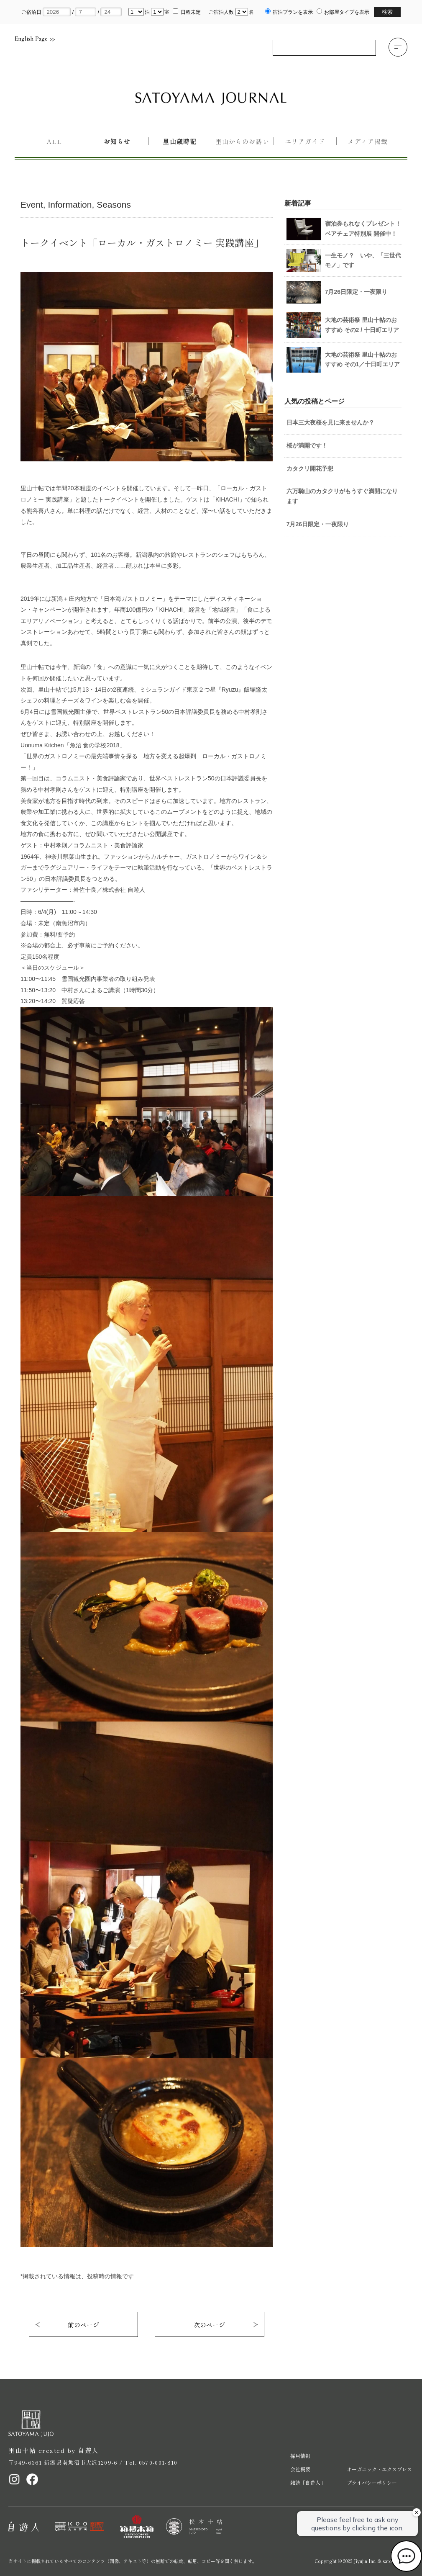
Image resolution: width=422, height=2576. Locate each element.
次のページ (209, 2324)
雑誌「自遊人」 (307, 2482)
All (54, 141)
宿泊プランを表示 (293, 12)
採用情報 (300, 2455)
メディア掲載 (368, 141)
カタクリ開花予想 (309, 468)
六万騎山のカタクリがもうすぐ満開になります (342, 496)
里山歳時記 (179, 141)
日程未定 (191, 12)
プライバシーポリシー (372, 2482)
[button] (398, 47)
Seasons (114, 204)
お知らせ (117, 141)
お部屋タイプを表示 (346, 12)
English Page (35, 39)
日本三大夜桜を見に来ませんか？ (330, 422)
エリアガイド (305, 141)
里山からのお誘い (242, 141)
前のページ (83, 2324)
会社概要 (300, 2469)
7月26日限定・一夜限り (317, 524)
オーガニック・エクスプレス (379, 2469)
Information (70, 204)
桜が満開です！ (306, 445)
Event (31, 204)
